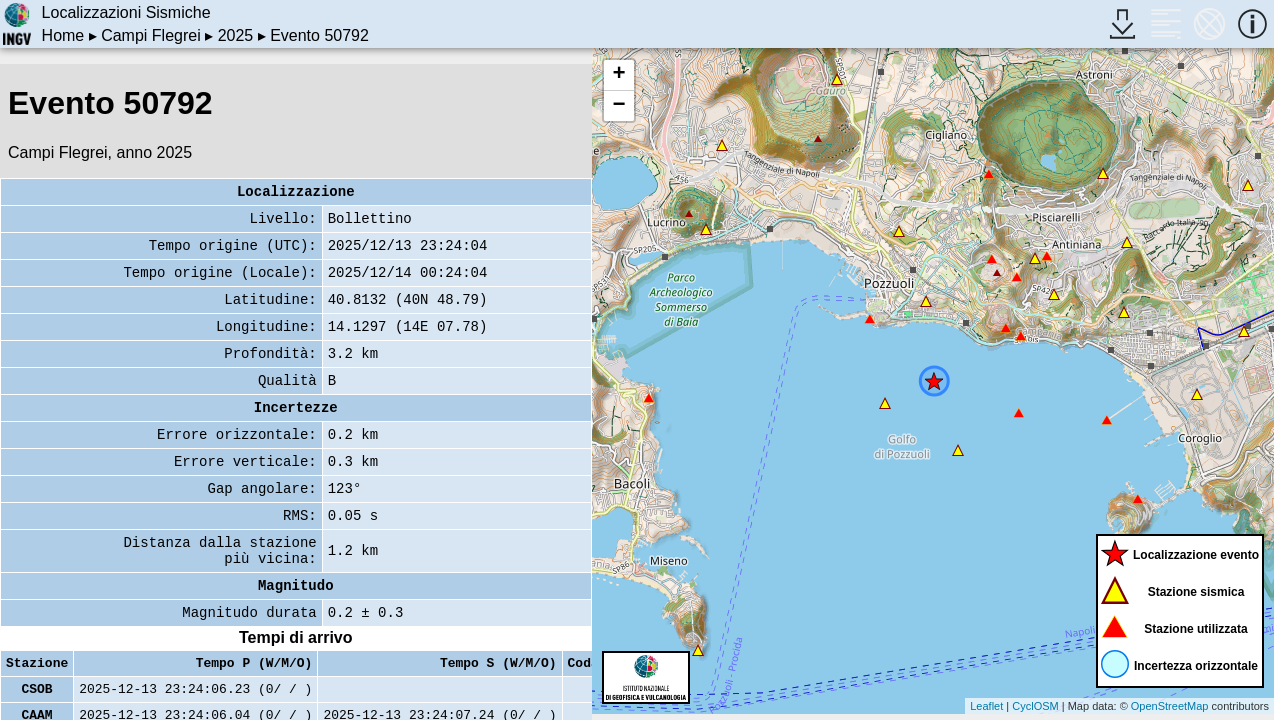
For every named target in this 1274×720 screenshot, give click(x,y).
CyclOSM (1035, 706)
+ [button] (618, 75)
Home (63, 35)
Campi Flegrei (151, 35)
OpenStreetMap (1170, 706)
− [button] (618, 106)
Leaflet (986, 706)
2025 (236, 35)
